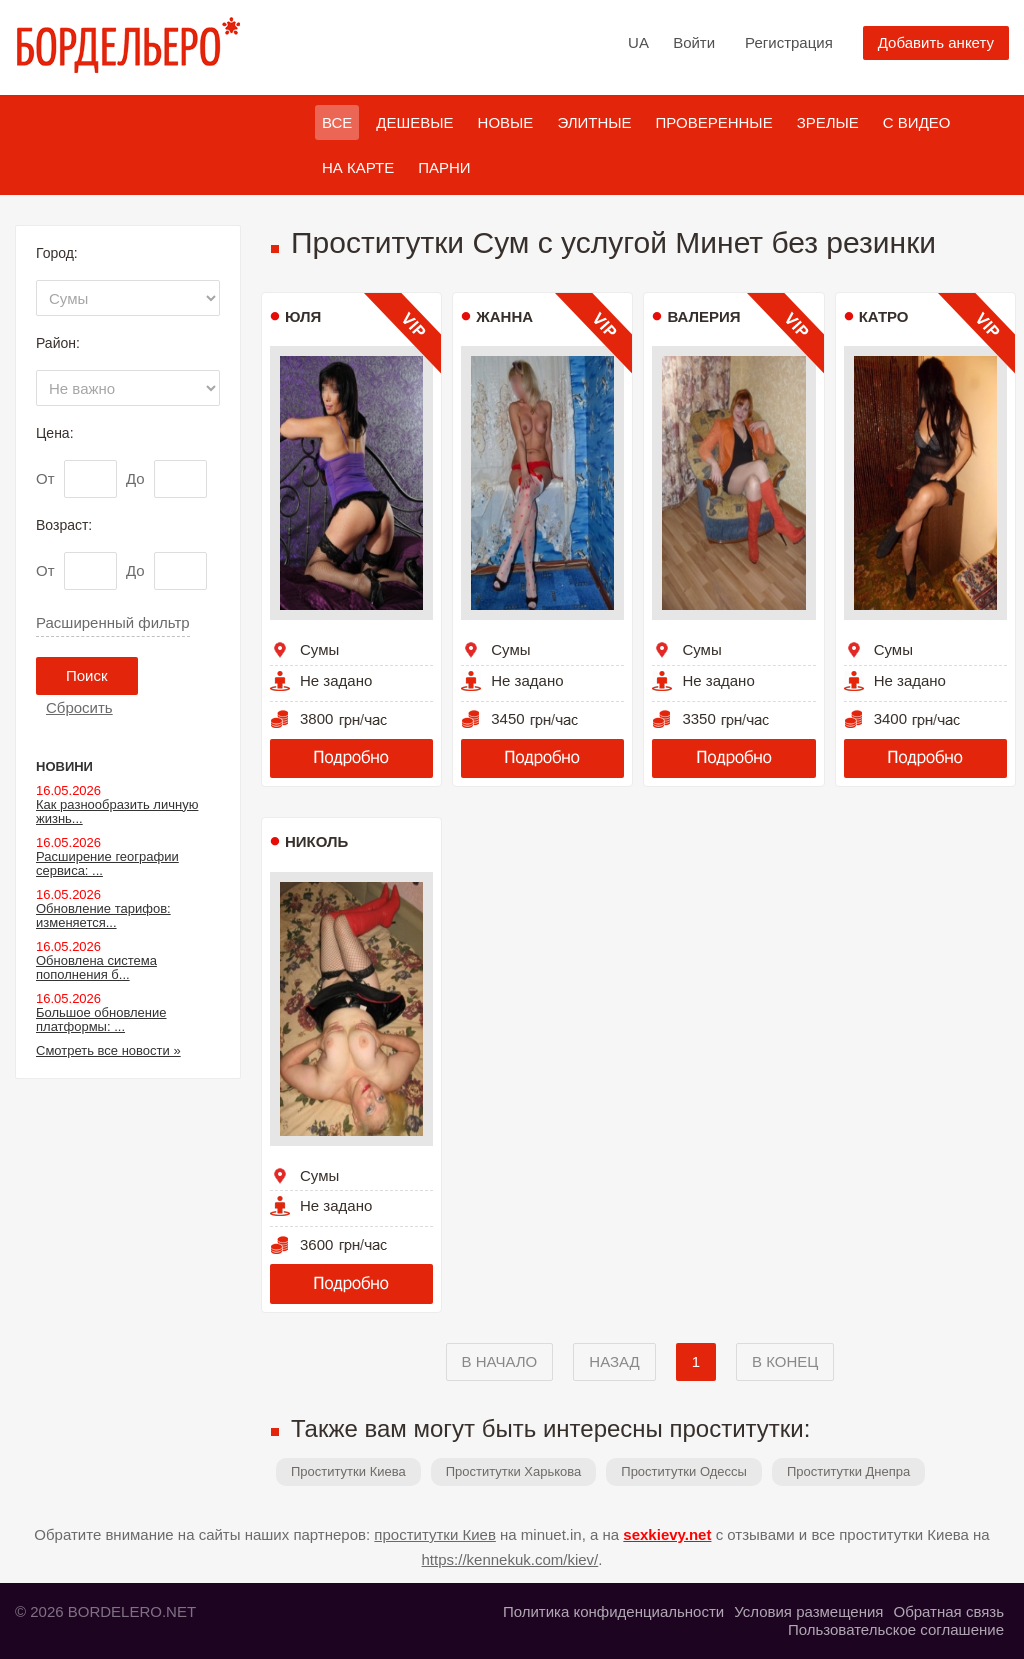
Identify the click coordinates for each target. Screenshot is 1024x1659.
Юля (303, 316)
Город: (57, 253)
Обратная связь (948, 1611)
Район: (58, 343)
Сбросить (79, 707)
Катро (884, 316)
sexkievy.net (667, 1534)
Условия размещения (808, 1611)
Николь (316, 841)
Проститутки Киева (348, 1471)
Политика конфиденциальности (613, 1611)
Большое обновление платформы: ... (101, 1019)
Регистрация (789, 42)
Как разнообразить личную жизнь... (117, 811)
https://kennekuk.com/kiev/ (510, 1559)
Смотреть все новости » (108, 1050)
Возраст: (64, 525)
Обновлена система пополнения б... (96, 967)
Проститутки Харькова (514, 1471)
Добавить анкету (936, 42)
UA (638, 42)
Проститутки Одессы (684, 1471)
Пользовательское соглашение (896, 1629)
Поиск (87, 675)
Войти (694, 42)
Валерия (703, 316)
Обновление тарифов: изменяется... (103, 915)
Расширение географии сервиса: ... (107, 863)
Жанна (504, 316)
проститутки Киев (435, 1534)
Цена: (55, 433)
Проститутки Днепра (848, 1471)
